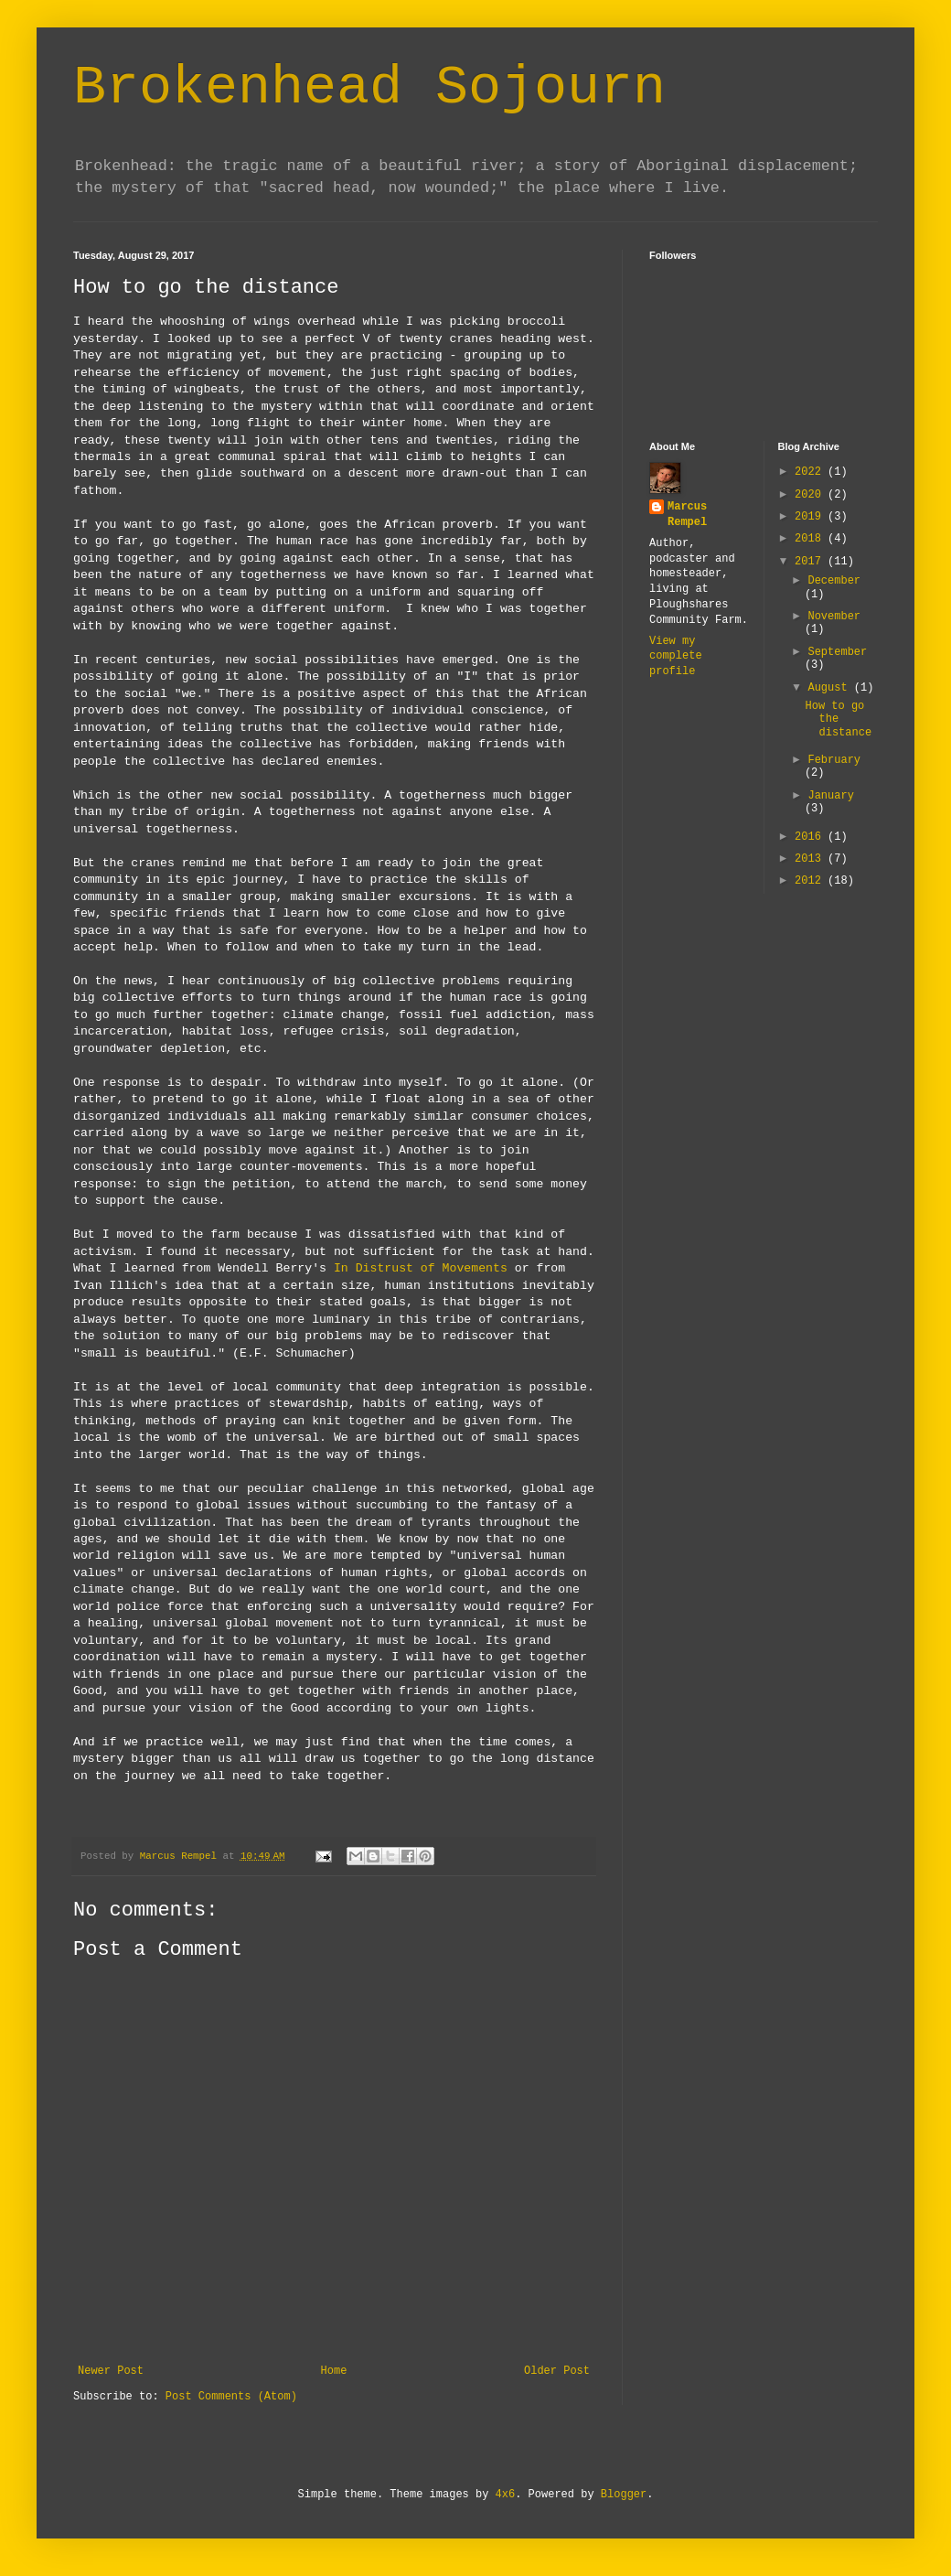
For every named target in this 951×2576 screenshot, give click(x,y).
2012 (811, 881)
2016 (811, 837)
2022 (811, 472)
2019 (811, 516)
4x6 (506, 2494)
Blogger (623, 2494)
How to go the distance (838, 719)
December (833, 580)
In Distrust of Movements (421, 1268)
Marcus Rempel (687, 514)
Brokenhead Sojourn (369, 88)
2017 (811, 561)
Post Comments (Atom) (231, 2396)
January (830, 795)
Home (334, 2371)
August (830, 688)
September (837, 652)
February (833, 760)
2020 (811, 494)
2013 (811, 859)
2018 (811, 538)
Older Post (557, 2371)
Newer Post (111, 2371)
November (833, 616)
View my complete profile (675, 657)
